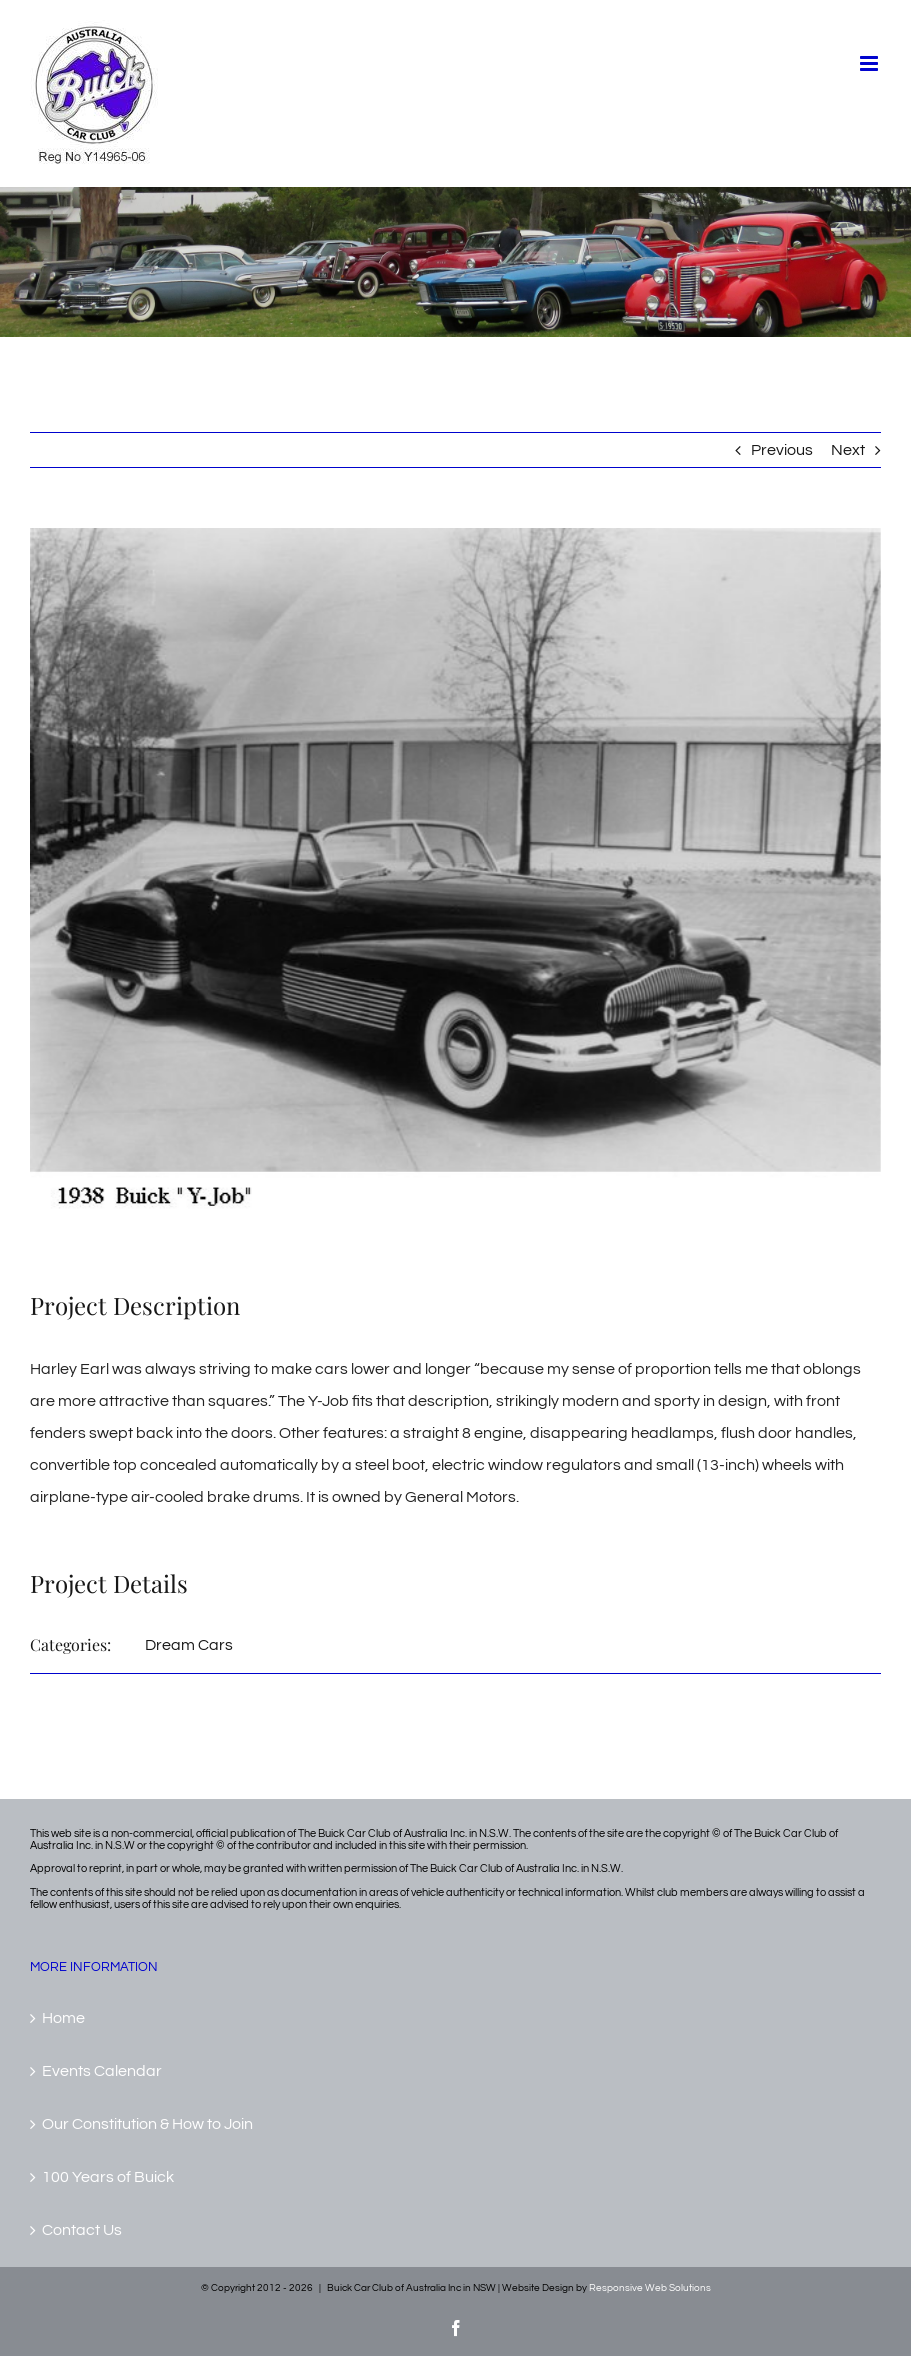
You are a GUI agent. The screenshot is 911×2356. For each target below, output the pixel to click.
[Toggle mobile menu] (870, 63)
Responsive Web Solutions (650, 2288)
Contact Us (82, 2230)
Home (63, 2018)
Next (848, 450)
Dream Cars (189, 1645)
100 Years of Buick (108, 2177)
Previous (782, 450)
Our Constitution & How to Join (147, 2124)
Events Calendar (102, 2071)
